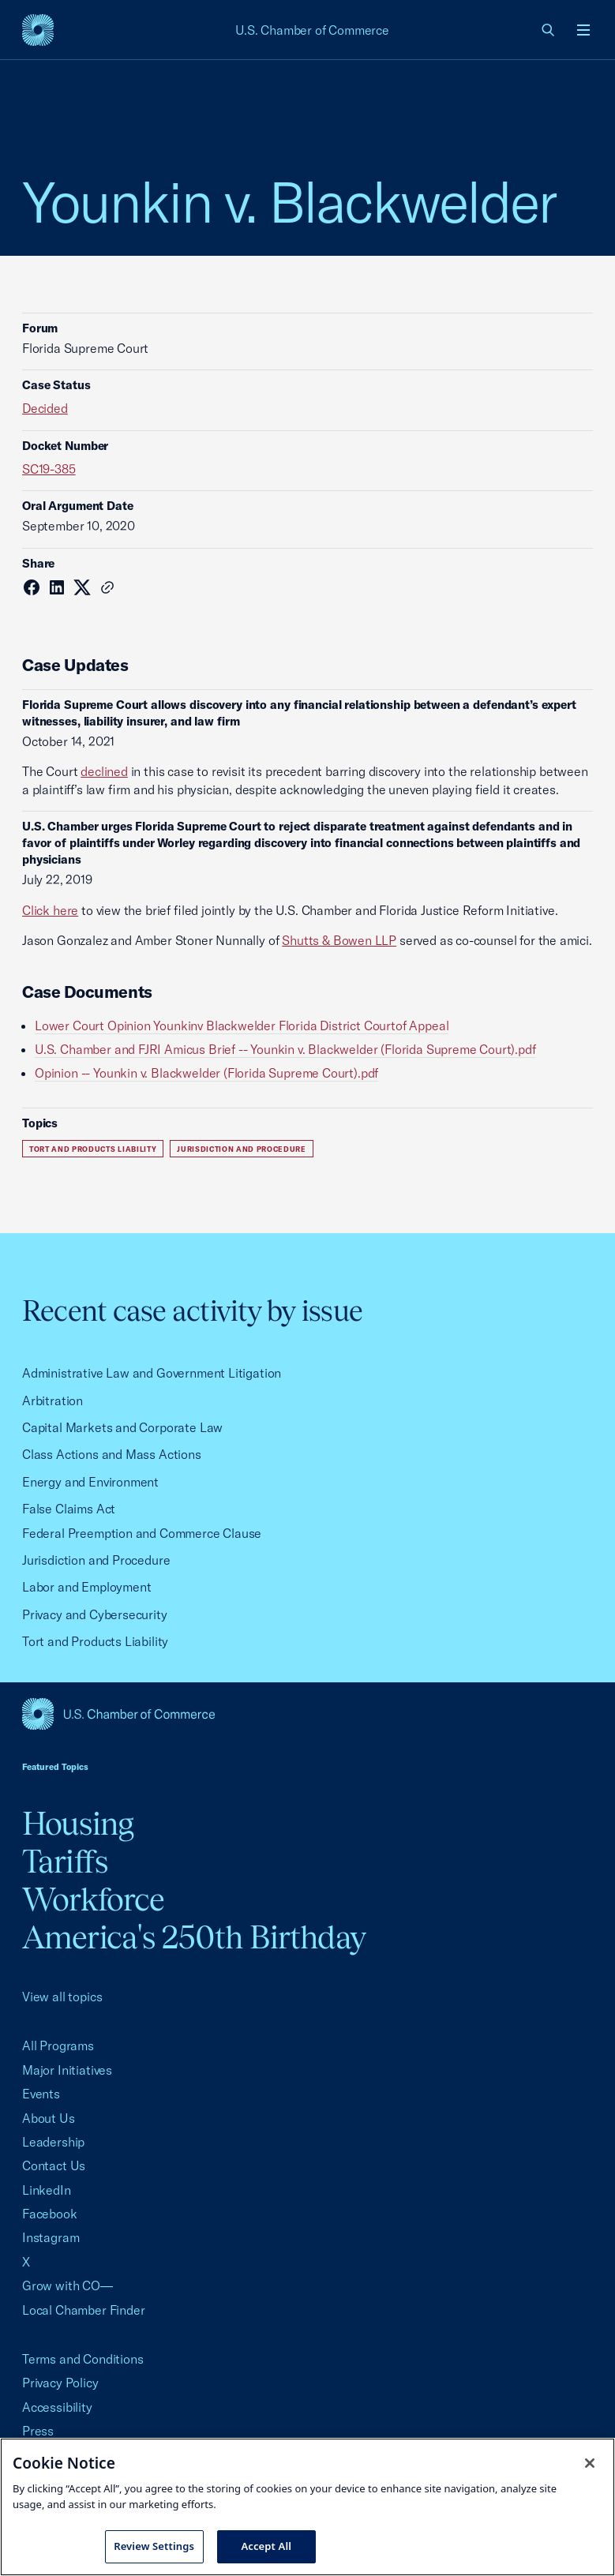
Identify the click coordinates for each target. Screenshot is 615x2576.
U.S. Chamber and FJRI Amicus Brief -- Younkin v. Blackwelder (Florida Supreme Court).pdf (285, 1049)
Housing (77, 1823)
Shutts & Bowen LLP (339, 940)
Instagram (50, 2237)
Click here (50, 910)
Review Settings (154, 2546)
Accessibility (57, 2407)
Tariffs (64, 1861)
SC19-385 (49, 469)
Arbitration (52, 1400)
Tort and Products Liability (92, 1149)
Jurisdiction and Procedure (241, 1149)
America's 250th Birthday (194, 1936)
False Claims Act (68, 1509)
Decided (45, 408)
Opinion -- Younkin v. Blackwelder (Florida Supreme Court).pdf (206, 1073)
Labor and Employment (86, 1587)
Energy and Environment (90, 1482)
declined (104, 771)
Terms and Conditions (82, 2359)
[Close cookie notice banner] (589, 2463)
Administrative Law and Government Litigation (151, 1373)
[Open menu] (583, 30)
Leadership (53, 2142)
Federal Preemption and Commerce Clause (141, 1533)
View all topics (62, 1996)
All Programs (58, 2045)
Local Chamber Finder (83, 2310)
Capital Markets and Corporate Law (122, 1427)
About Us (48, 2118)
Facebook (49, 2214)
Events (41, 2094)
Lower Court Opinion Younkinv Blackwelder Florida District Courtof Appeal (241, 1025)
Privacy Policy (60, 2382)
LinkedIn (46, 2190)
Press (38, 2431)
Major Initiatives (67, 2070)
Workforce (93, 1899)
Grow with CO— (67, 2285)
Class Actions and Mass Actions (111, 1454)
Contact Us (53, 2165)
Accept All (266, 2546)
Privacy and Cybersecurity (94, 1614)
